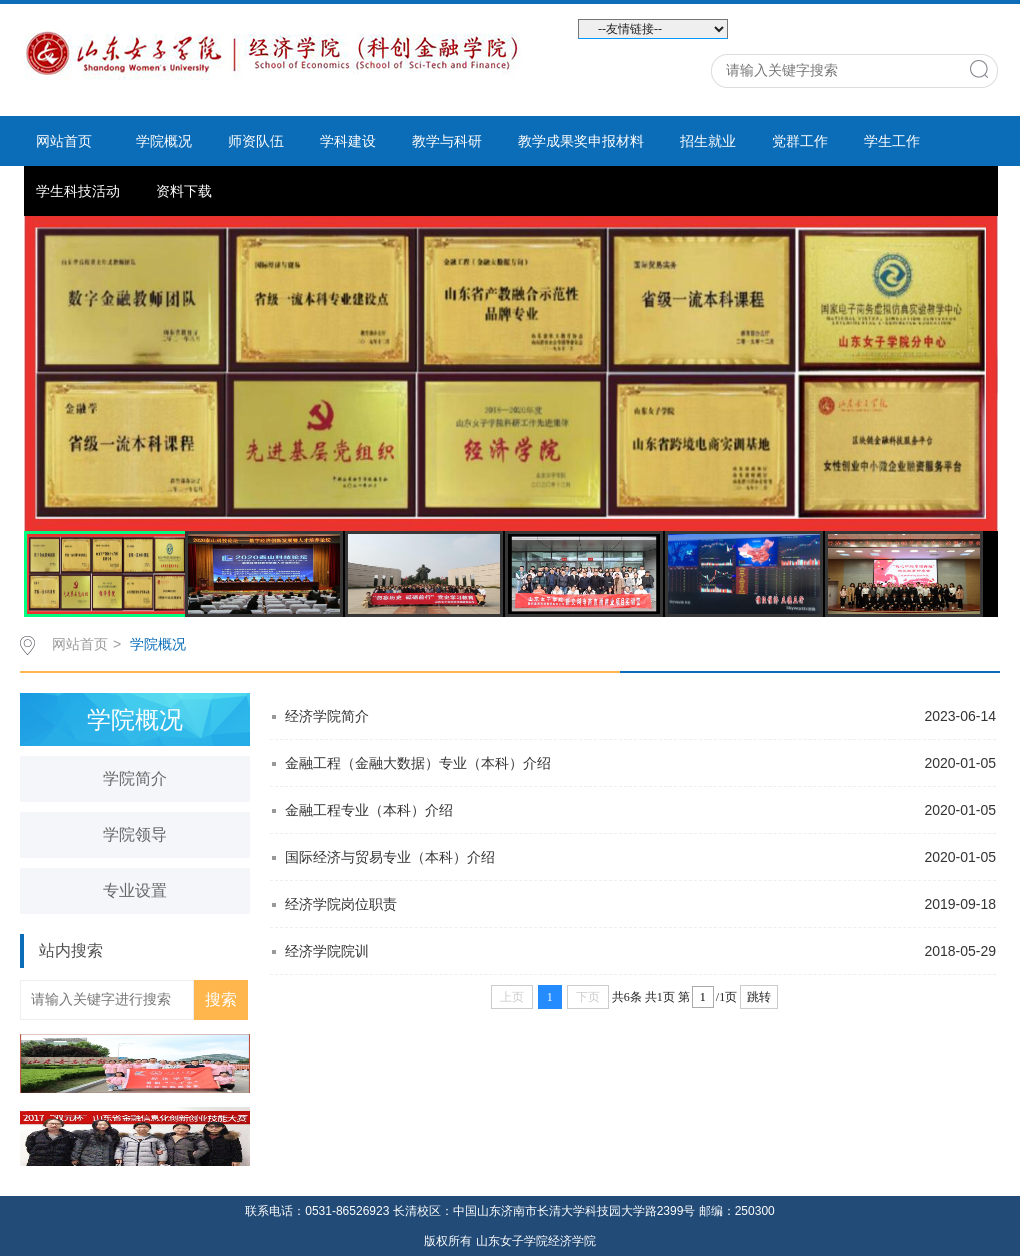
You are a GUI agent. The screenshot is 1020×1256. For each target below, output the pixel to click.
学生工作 (892, 141)
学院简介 (135, 778)
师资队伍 (256, 141)
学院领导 (135, 834)
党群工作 (800, 141)
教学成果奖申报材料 (581, 141)
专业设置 (135, 890)
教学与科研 (447, 141)
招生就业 (708, 141)
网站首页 (64, 141)
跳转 (759, 997)
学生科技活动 (78, 191)
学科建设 (348, 141)
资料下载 (184, 191)
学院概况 (164, 141)
